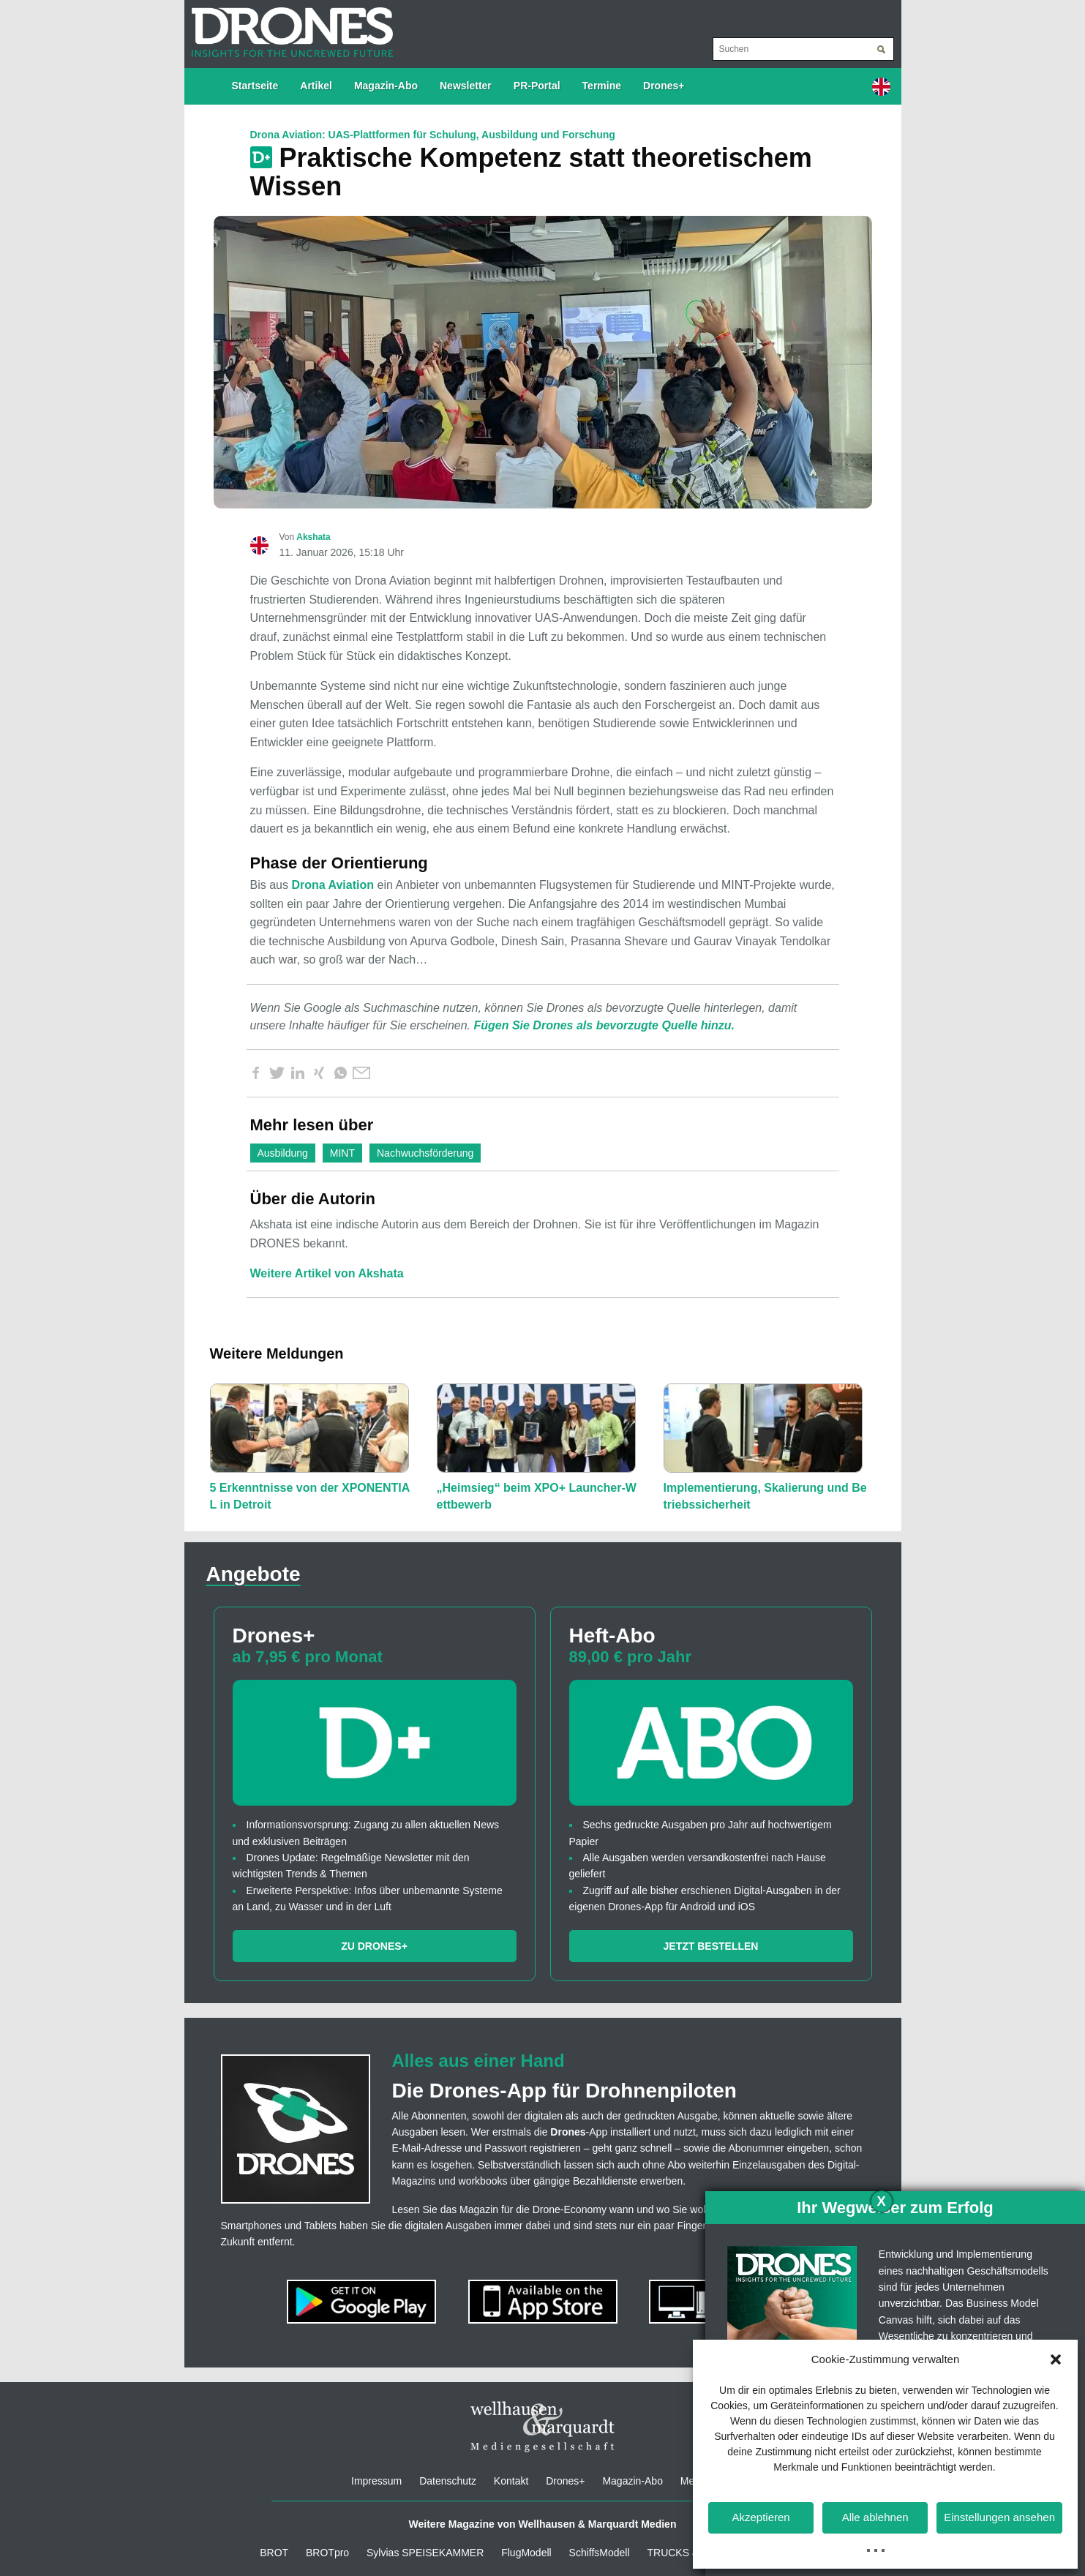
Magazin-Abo (386, 85)
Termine (601, 85)
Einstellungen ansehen (999, 2517)
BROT (274, 2552)
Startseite (255, 85)
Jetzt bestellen (711, 1946)
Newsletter (466, 85)
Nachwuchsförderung (425, 1153)
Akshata (313, 537)
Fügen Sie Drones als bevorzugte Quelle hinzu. (604, 1025)
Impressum (376, 2481)
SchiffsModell (599, 2552)
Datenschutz (447, 2481)
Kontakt (511, 2481)
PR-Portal (537, 85)
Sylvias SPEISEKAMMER (425, 2552)
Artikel (316, 85)
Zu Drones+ (374, 1946)
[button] (1055, 2359)
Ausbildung (283, 1153)
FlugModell (526, 2552)
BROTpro (327, 2552)
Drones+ (663, 85)
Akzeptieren (760, 2517)
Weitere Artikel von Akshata (327, 1273)
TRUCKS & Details (689, 2552)
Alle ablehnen (875, 2517)
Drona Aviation (332, 885)
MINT (342, 1153)
